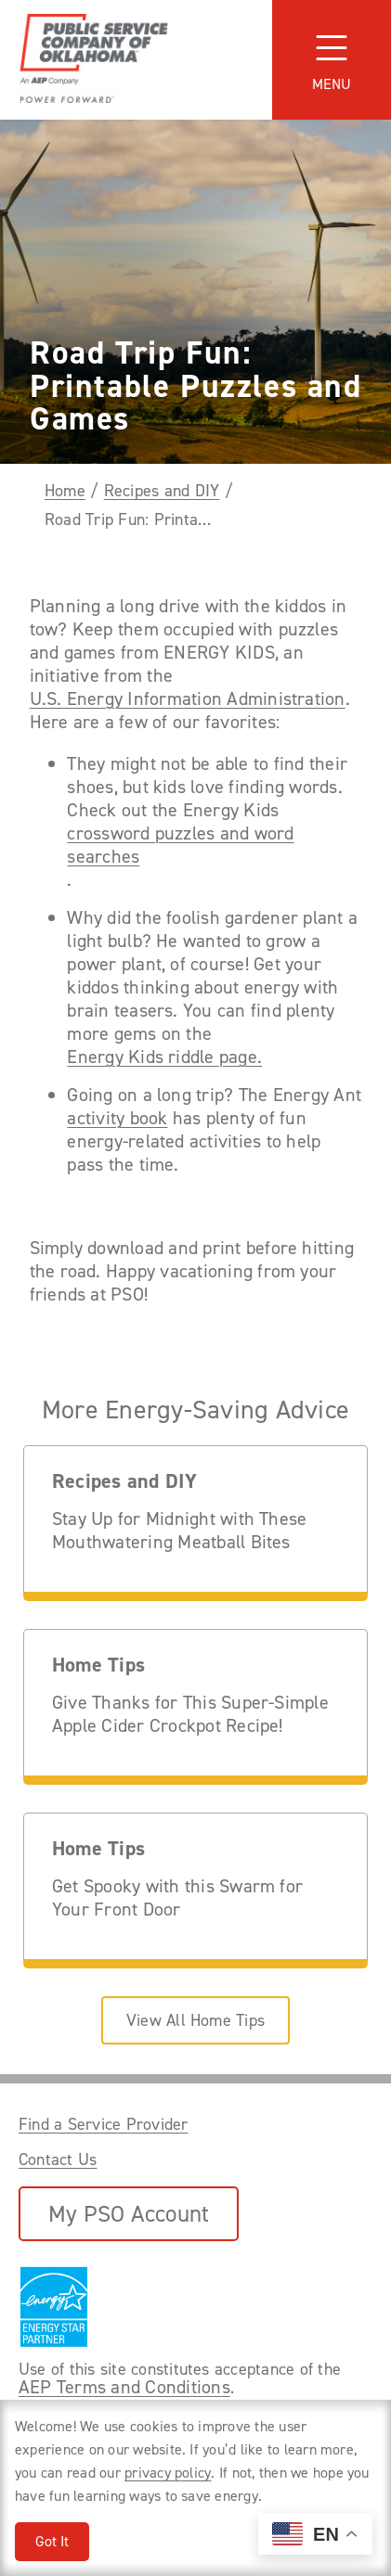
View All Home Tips (195, 2020)
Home (65, 491)
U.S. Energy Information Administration (187, 699)
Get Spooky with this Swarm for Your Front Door (177, 1898)
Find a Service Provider (104, 2124)
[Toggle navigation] (331, 60)
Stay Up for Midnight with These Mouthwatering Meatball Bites (179, 1530)
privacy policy (167, 2472)
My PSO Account (128, 2213)
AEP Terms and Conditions (124, 2386)
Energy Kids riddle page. (164, 1057)
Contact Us (58, 2159)
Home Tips (98, 1665)
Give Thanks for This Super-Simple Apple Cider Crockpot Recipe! (190, 1714)
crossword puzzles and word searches (180, 845)
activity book (117, 1118)
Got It (52, 2541)
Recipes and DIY (162, 491)
